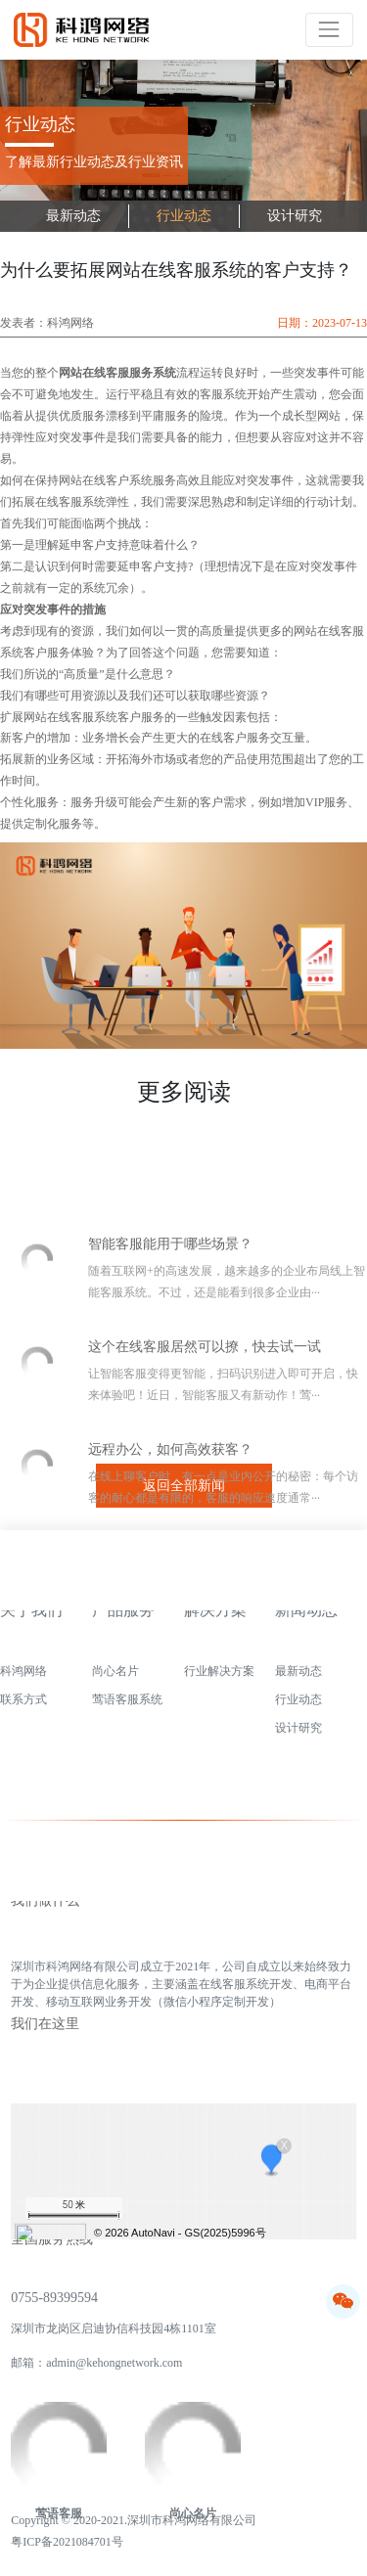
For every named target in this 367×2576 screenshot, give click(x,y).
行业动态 (184, 215)
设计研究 (294, 215)
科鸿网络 (23, 1679)
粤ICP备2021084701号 (67, 2545)
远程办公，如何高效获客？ (170, 1532)
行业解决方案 (219, 1679)
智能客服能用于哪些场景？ (170, 1327)
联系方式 (23, 1707)
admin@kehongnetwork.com (114, 2371)
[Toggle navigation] (329, 30)
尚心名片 (115, 1679)
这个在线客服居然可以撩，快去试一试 (204, 1430)
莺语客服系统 (127, 1707)
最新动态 (73, 215)
